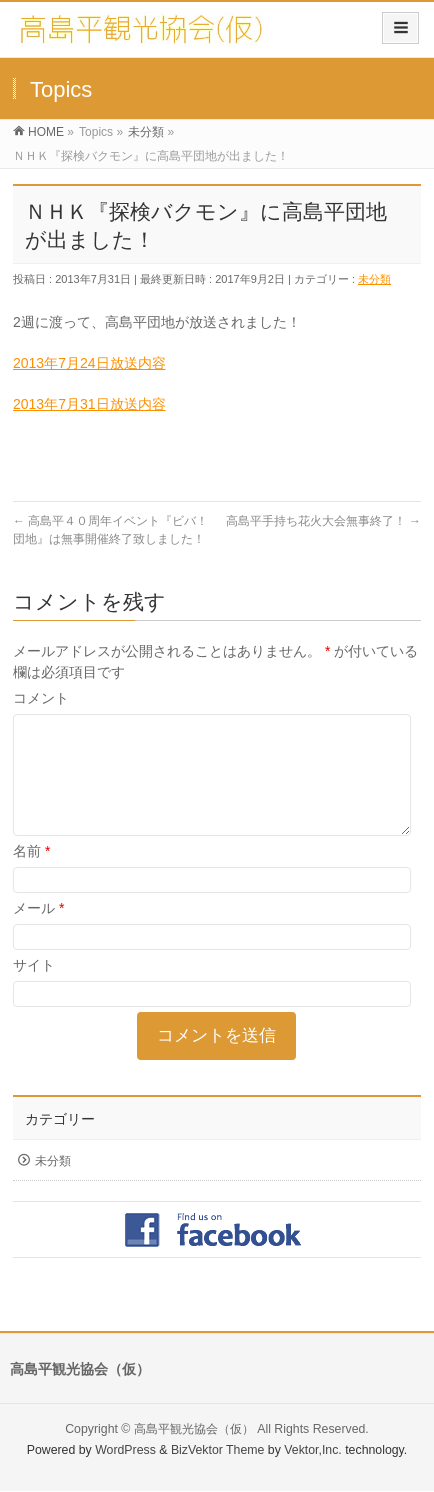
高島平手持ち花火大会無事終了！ (323, 521)
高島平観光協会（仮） (194, 1430)
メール (38, 932)
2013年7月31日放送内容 (89, 404)
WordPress (125, 1451)
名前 (31, 875)
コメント (41, 698)
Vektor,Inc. (313, 1451)
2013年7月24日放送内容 (89, 363)
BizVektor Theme (218, 1451)
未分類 (374, 279)
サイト (34, 989)
